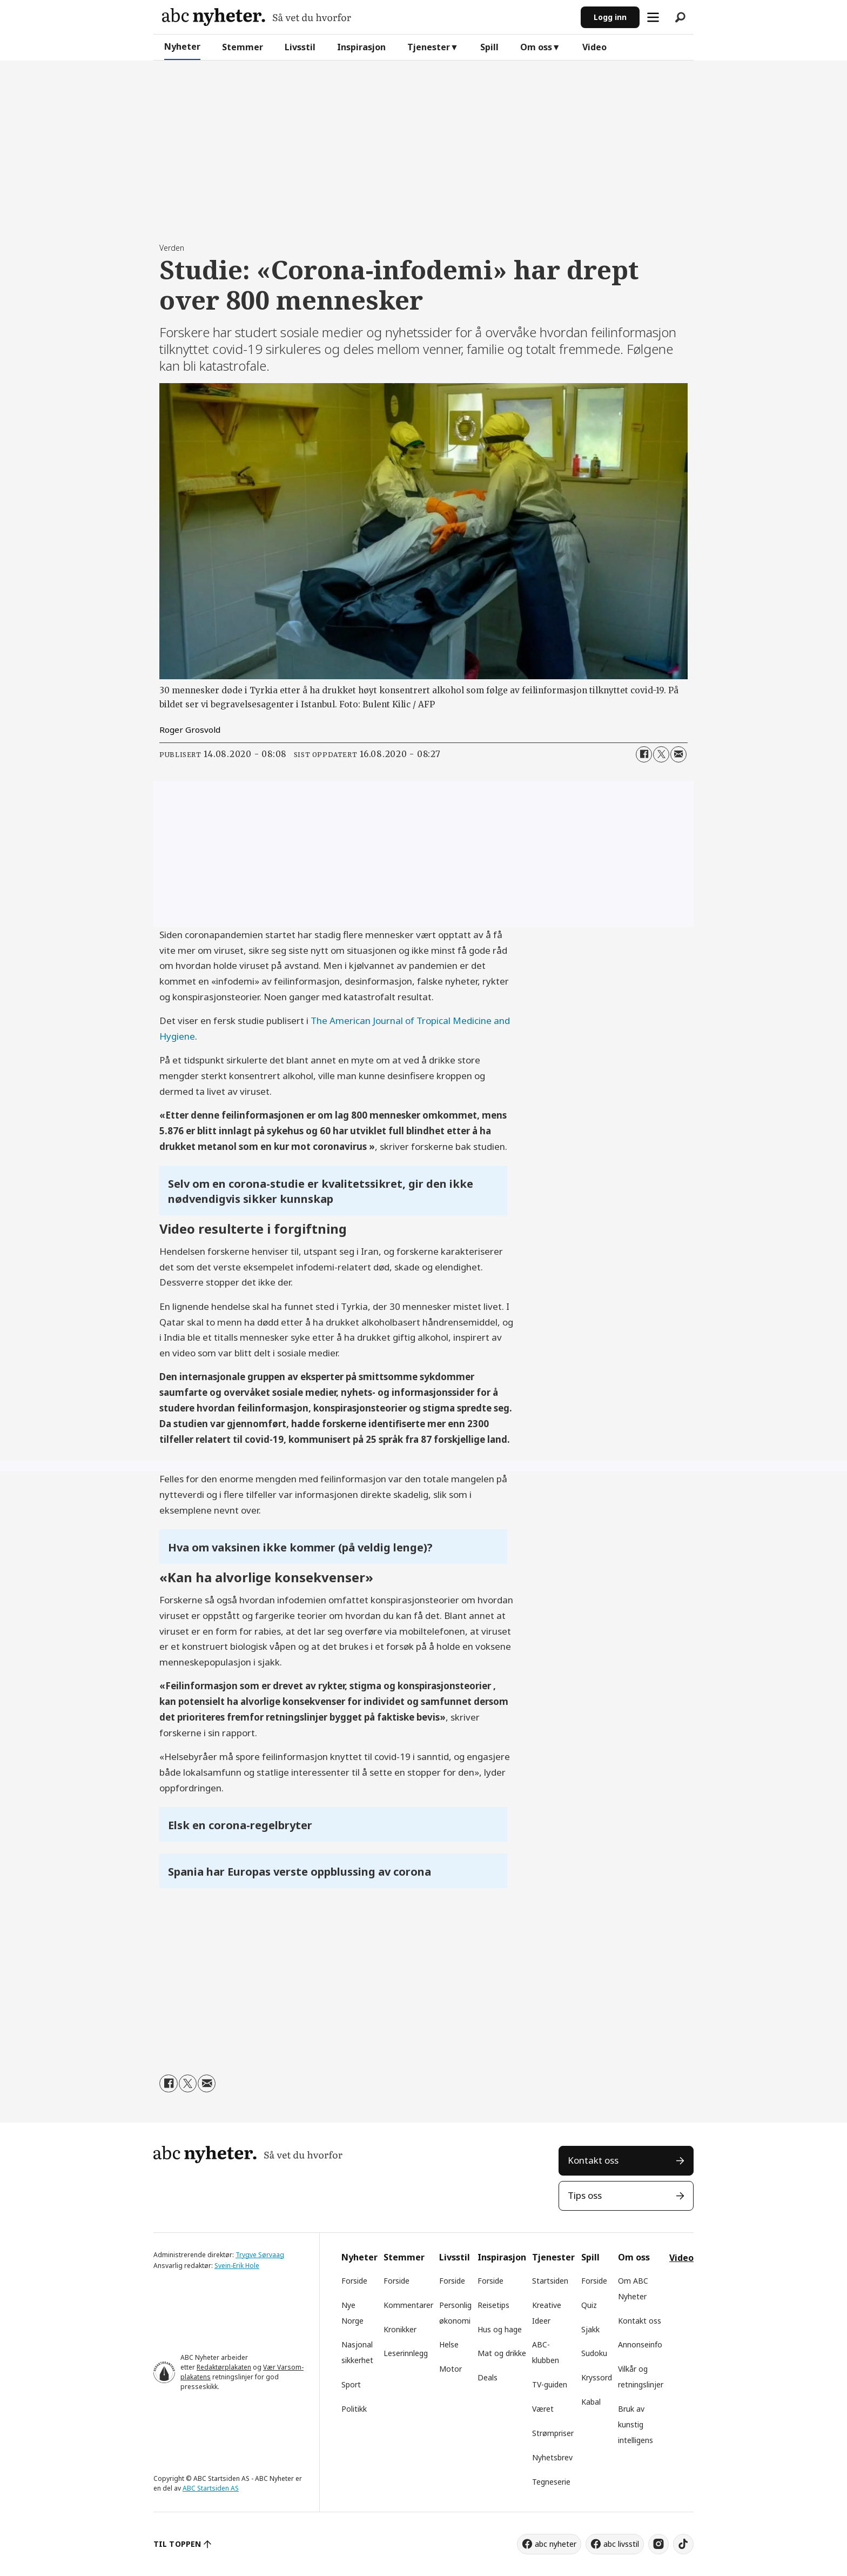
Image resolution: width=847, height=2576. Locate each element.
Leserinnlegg (406, 2353)
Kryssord (596, 2377)
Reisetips (493, 2305)
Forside (354, 2281)
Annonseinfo (640, 2344)
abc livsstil (621, 2544)
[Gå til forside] (256, 17)
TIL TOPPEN (177, 2544)
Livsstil (300, 47)
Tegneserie (551, 2482)
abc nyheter (555, 2544)
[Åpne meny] (653, 17)
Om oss (536, 47)
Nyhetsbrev (552, 2457)
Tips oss (585, 2195)
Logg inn (610, 17)
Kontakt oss (593, 2160)
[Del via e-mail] (678, 754)
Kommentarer (408, 2305)
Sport (351, 2384)
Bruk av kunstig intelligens (635, 2424)
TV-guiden (549, 2384)
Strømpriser (553, 2433)
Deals (488, 2377)
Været (543, 2409)
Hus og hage (500, 2329)
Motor (450, 2369)
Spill (489, 47)
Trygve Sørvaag (260, 2254)
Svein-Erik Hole (236, 2265)
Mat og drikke (502, 2353)
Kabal (591, 2402)
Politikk (354, 2409)
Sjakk (590, 2329)
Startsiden (550, 2281)
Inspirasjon (361, 47)
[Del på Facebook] (644, 754)
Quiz (589, 2305)
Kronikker (400, 2329)
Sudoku (594, 2353)
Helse (449, 2344)
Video (594, 47)
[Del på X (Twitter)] (661, 754)
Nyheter (182, 46)
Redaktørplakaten (224, 2367)
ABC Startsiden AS (211, 2488)
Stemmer (242, 47)
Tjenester (428, 47)
